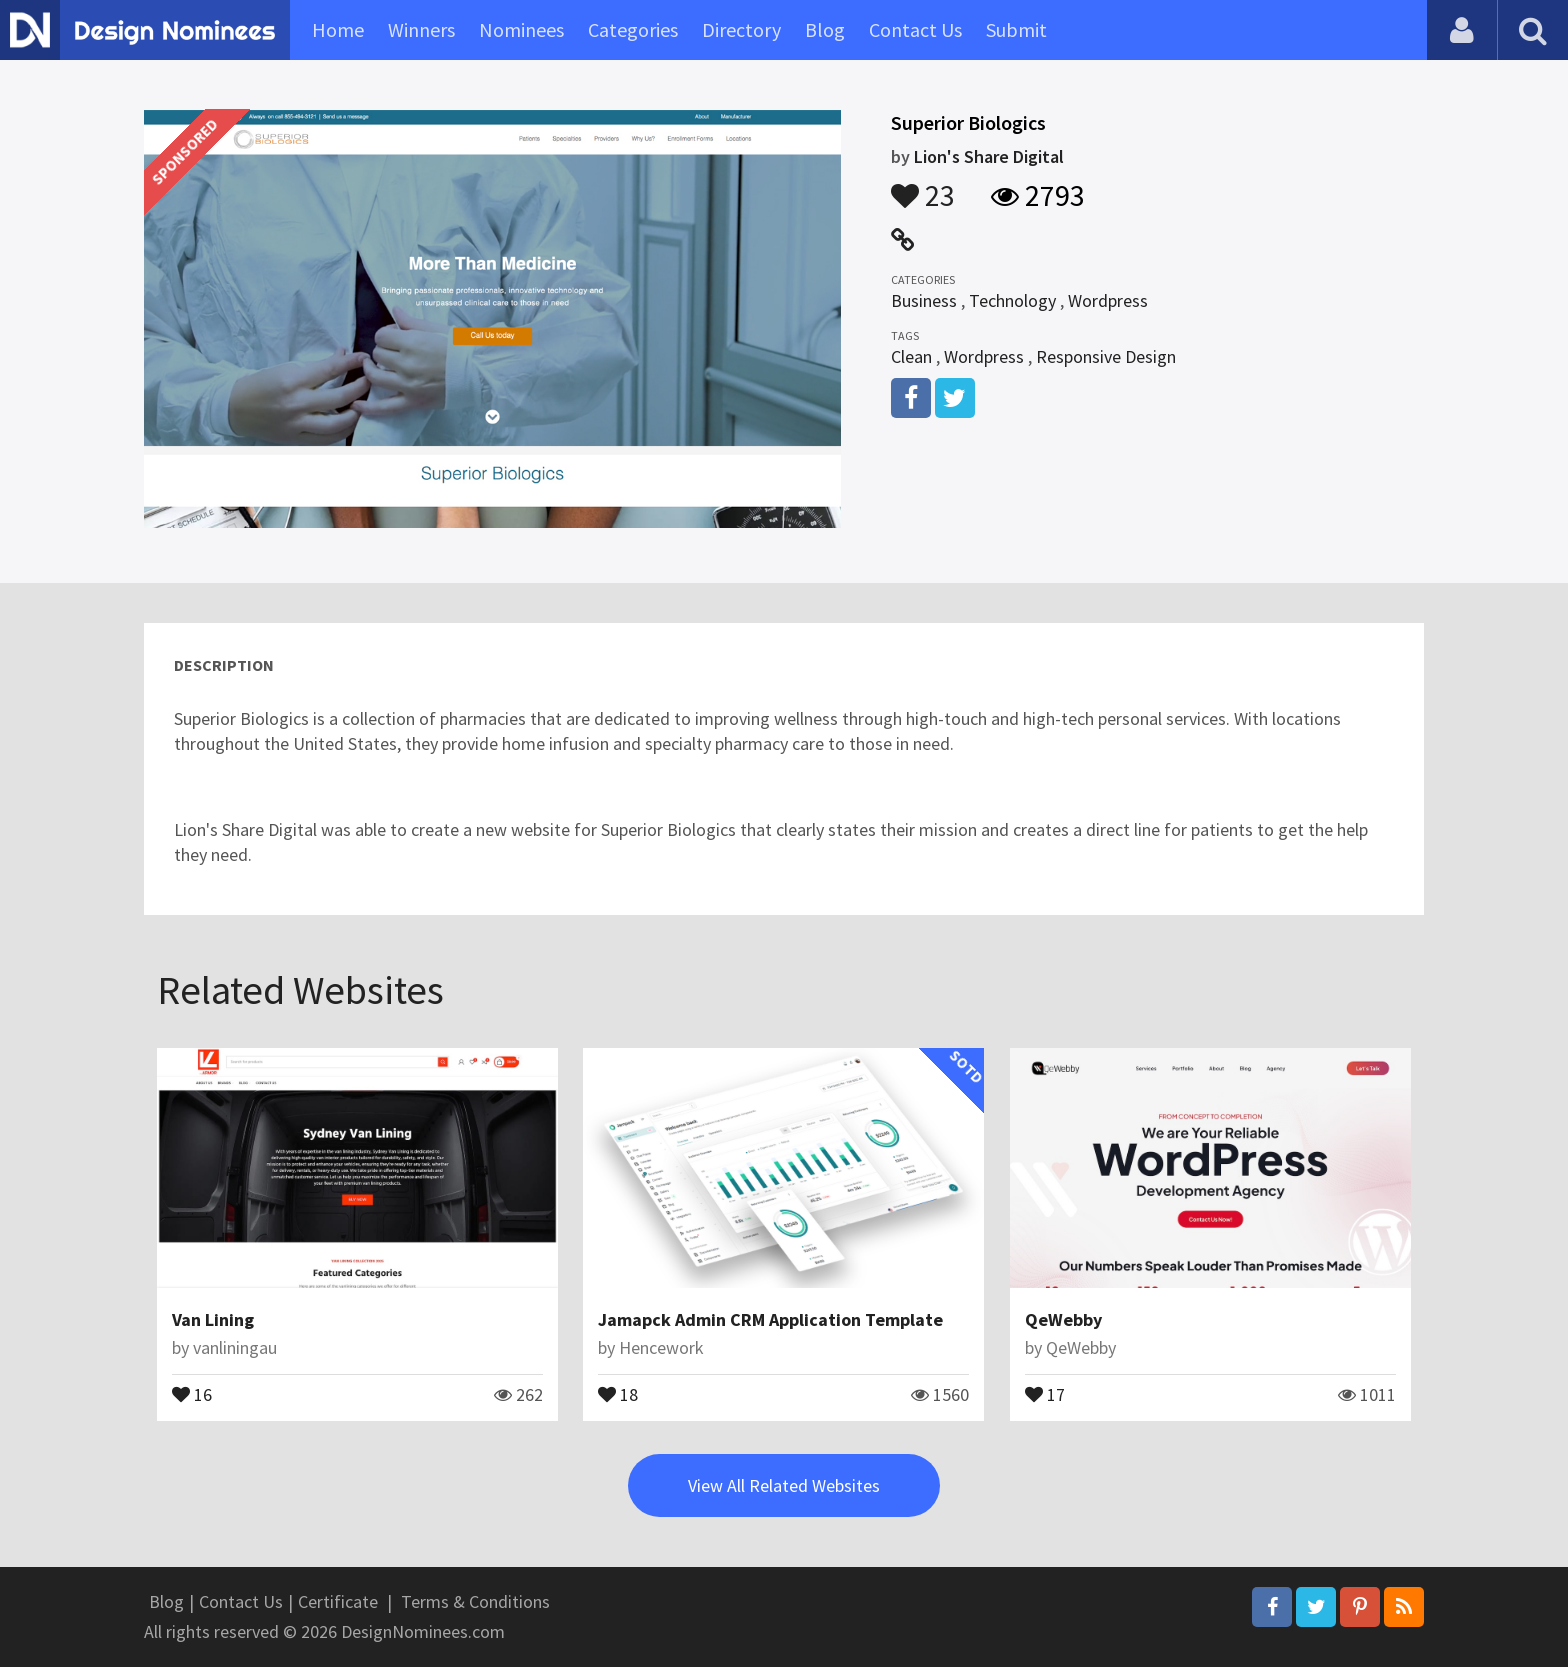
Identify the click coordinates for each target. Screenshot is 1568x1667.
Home (338, 29)
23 (923, 186)
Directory (741, 29)
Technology (1012, 300)
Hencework (661, 1347)
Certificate (338, 1601)
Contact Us (915, 29)
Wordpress (1108, 300)
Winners (421, 29)
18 (618, 1393)
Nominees (521, 29)
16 (192, 1393)
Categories (633, 29)
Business (924, 300)
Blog (825, 29)
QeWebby (1063, 1319)
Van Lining (213, 1319)
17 (1045, 1393)
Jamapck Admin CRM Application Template (770, 1319)
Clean (911, 356)
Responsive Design (1106, 356)
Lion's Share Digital (989, 156)
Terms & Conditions (475, 1601)
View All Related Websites (784, 1485)
